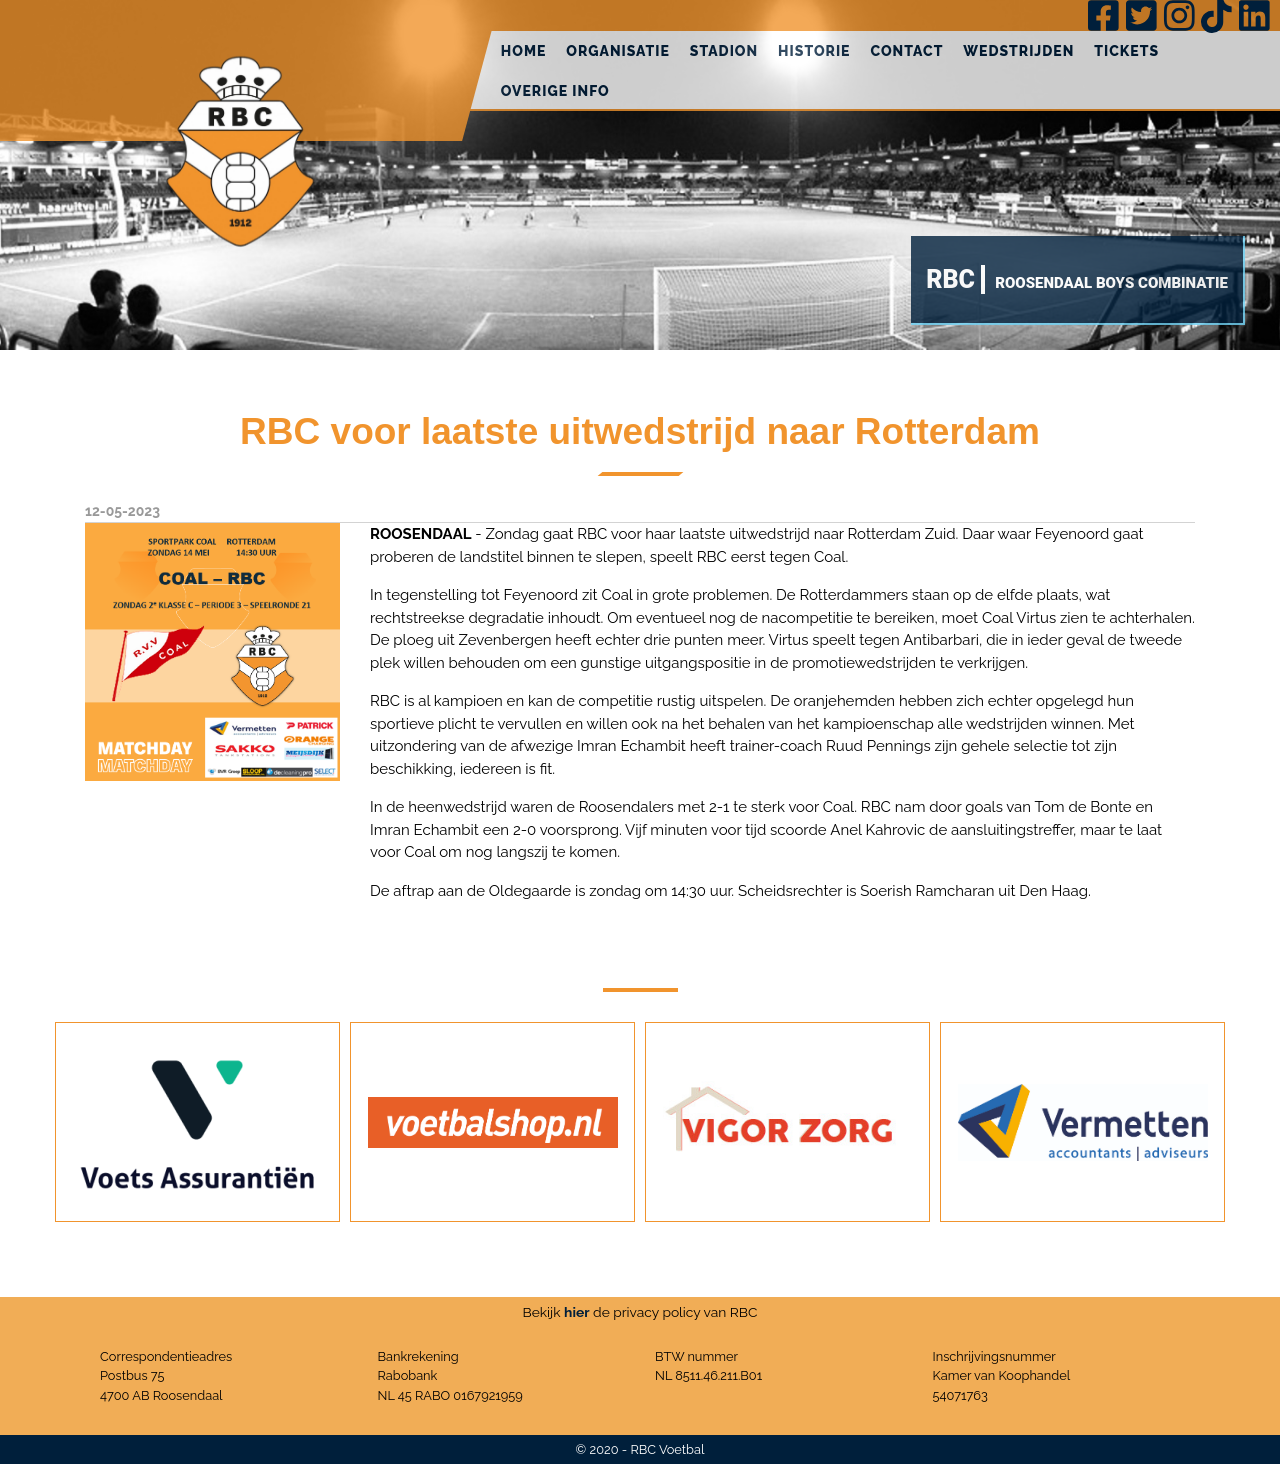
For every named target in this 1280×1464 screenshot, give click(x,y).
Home (524, 51)
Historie (814, 51)
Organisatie (618, 51)
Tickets (1126, 51)
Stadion (724, 51)
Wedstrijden (1018, 51)
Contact (906, 51)
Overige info (555, 91)
